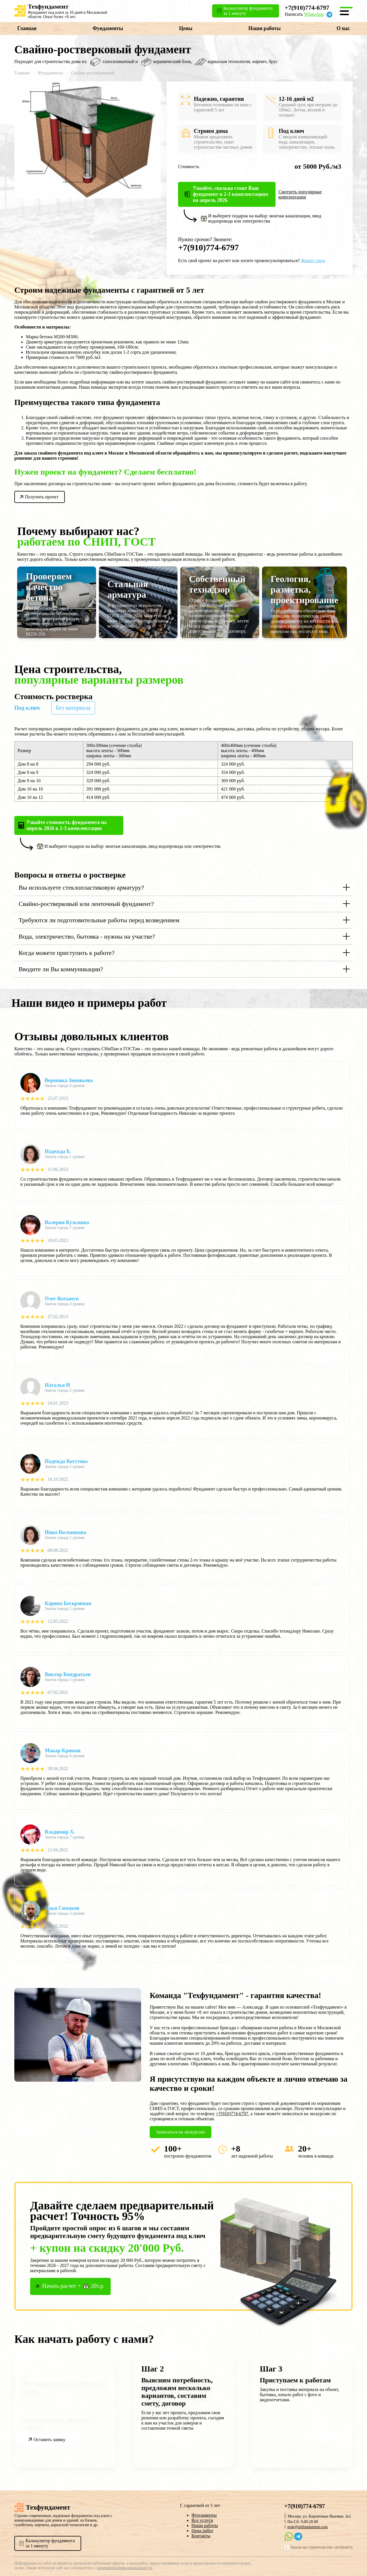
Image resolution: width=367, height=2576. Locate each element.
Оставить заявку (49, 2439)
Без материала (73, 708)
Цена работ (202, 2530)
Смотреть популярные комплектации (300, 194)
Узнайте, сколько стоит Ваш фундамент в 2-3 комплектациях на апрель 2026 (230, 194)
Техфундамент (48, 6)
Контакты (201, 2535)
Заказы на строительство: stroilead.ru (321, 2547)
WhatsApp (314, 14)
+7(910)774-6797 (307, 7)
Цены (185, 28)
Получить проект (41, 496)
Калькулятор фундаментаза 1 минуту (50, 2543)
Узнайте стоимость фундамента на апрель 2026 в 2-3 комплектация (66, 825)
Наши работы (264, 28)
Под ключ (27, 708)
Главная (26, 28)
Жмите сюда (313, 260)
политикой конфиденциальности (124, 2568)
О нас (343, 28)
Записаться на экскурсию (180, 2131)
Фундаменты (108, 28)
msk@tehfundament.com (307, 2527)
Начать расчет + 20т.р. (73, 2286)
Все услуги (202, 2520)
